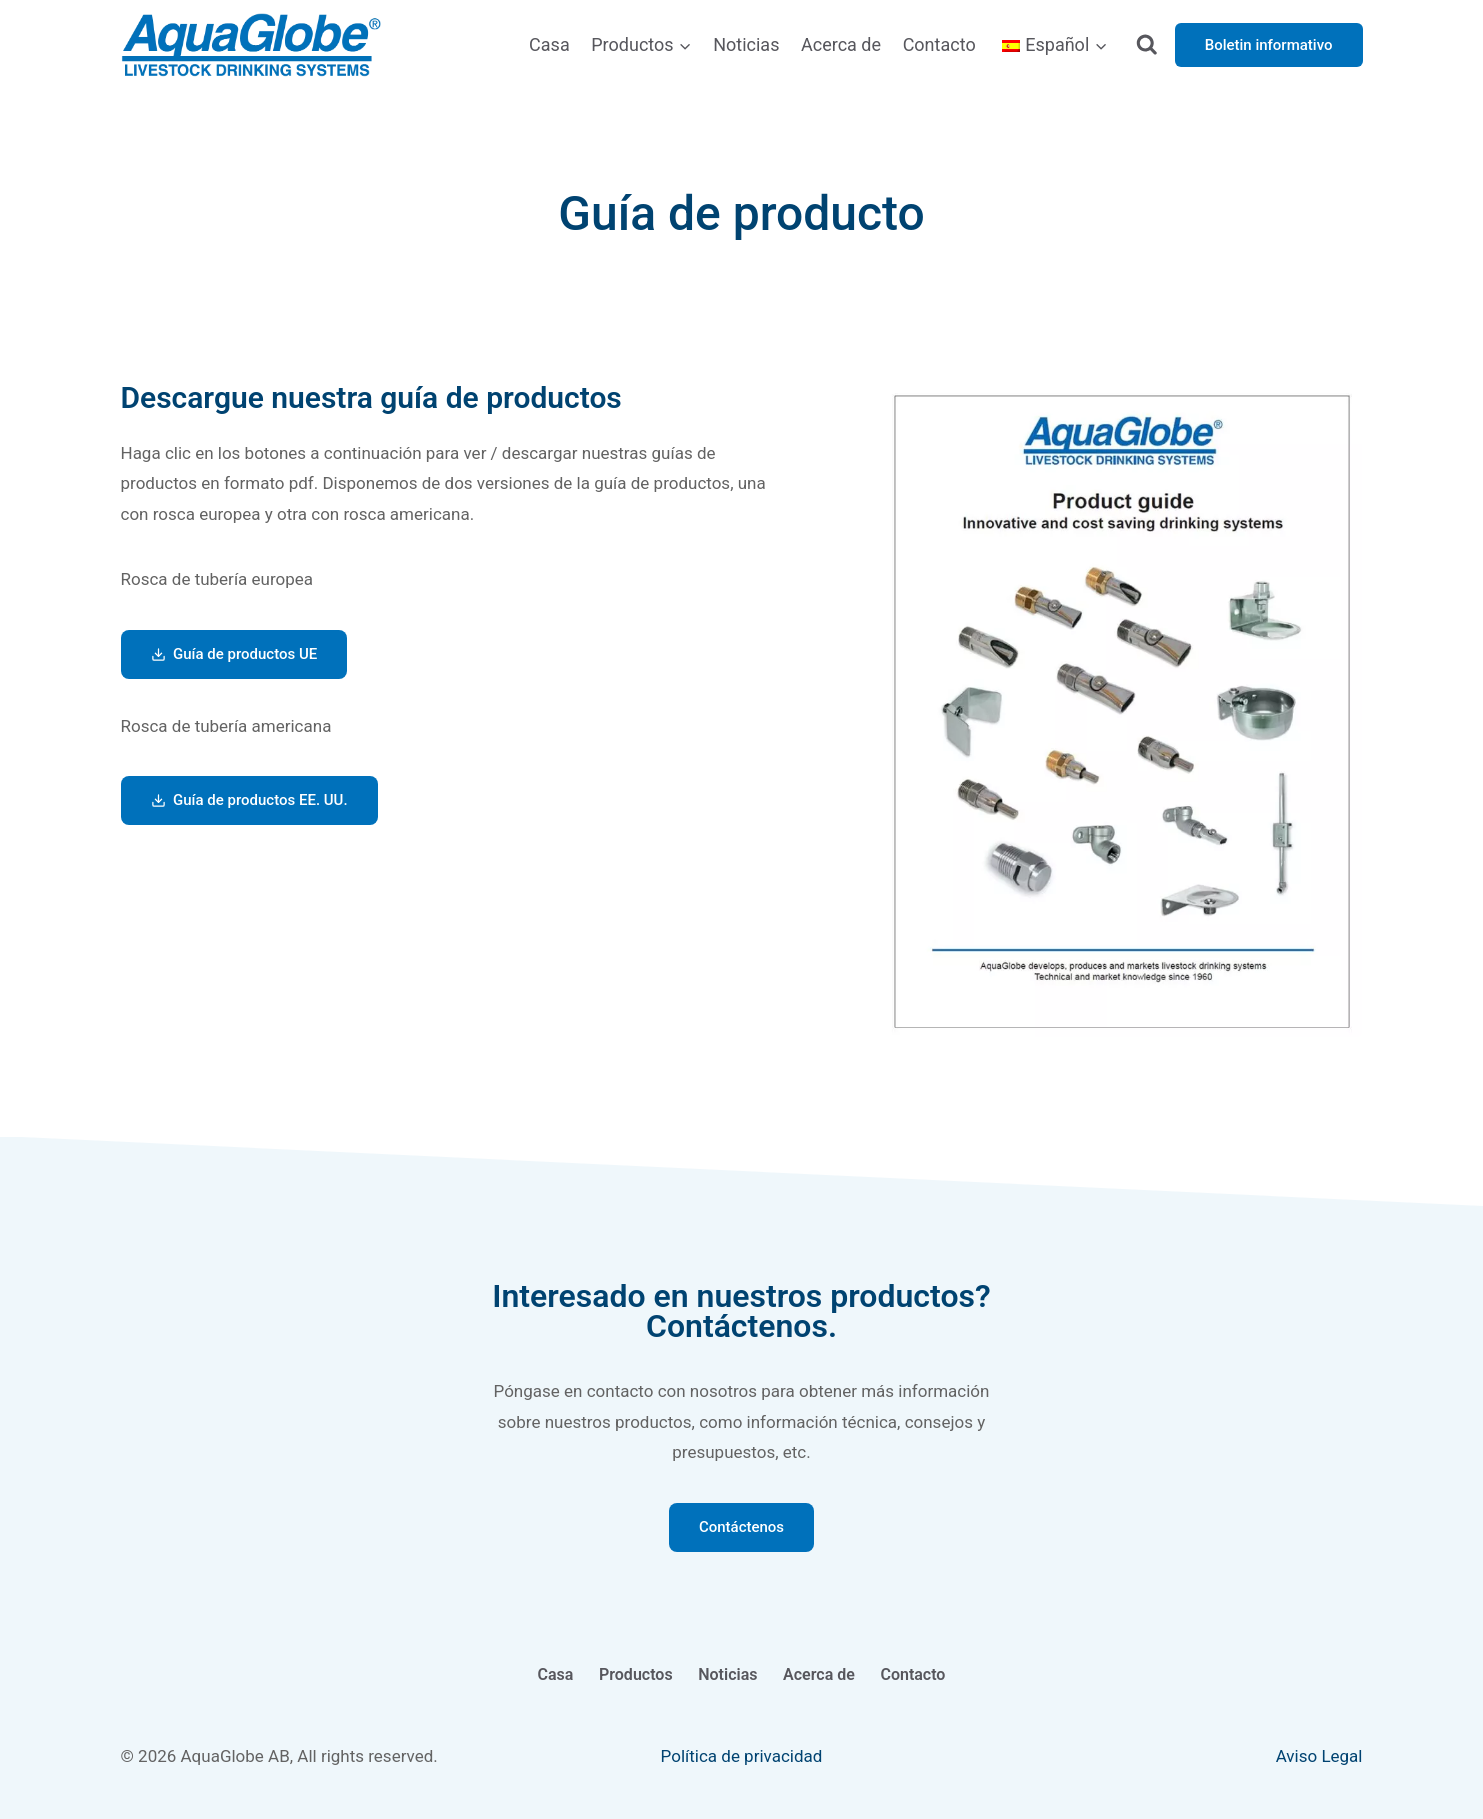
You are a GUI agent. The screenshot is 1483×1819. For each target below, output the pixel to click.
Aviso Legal (1319, 1756)
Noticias (746, 44)
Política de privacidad (742, 1756)
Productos (636, 1674)
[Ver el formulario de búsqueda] (1146, 45)
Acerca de (841, 44)
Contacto (939, 44)
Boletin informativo (1269, 45)
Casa (549, 44)
